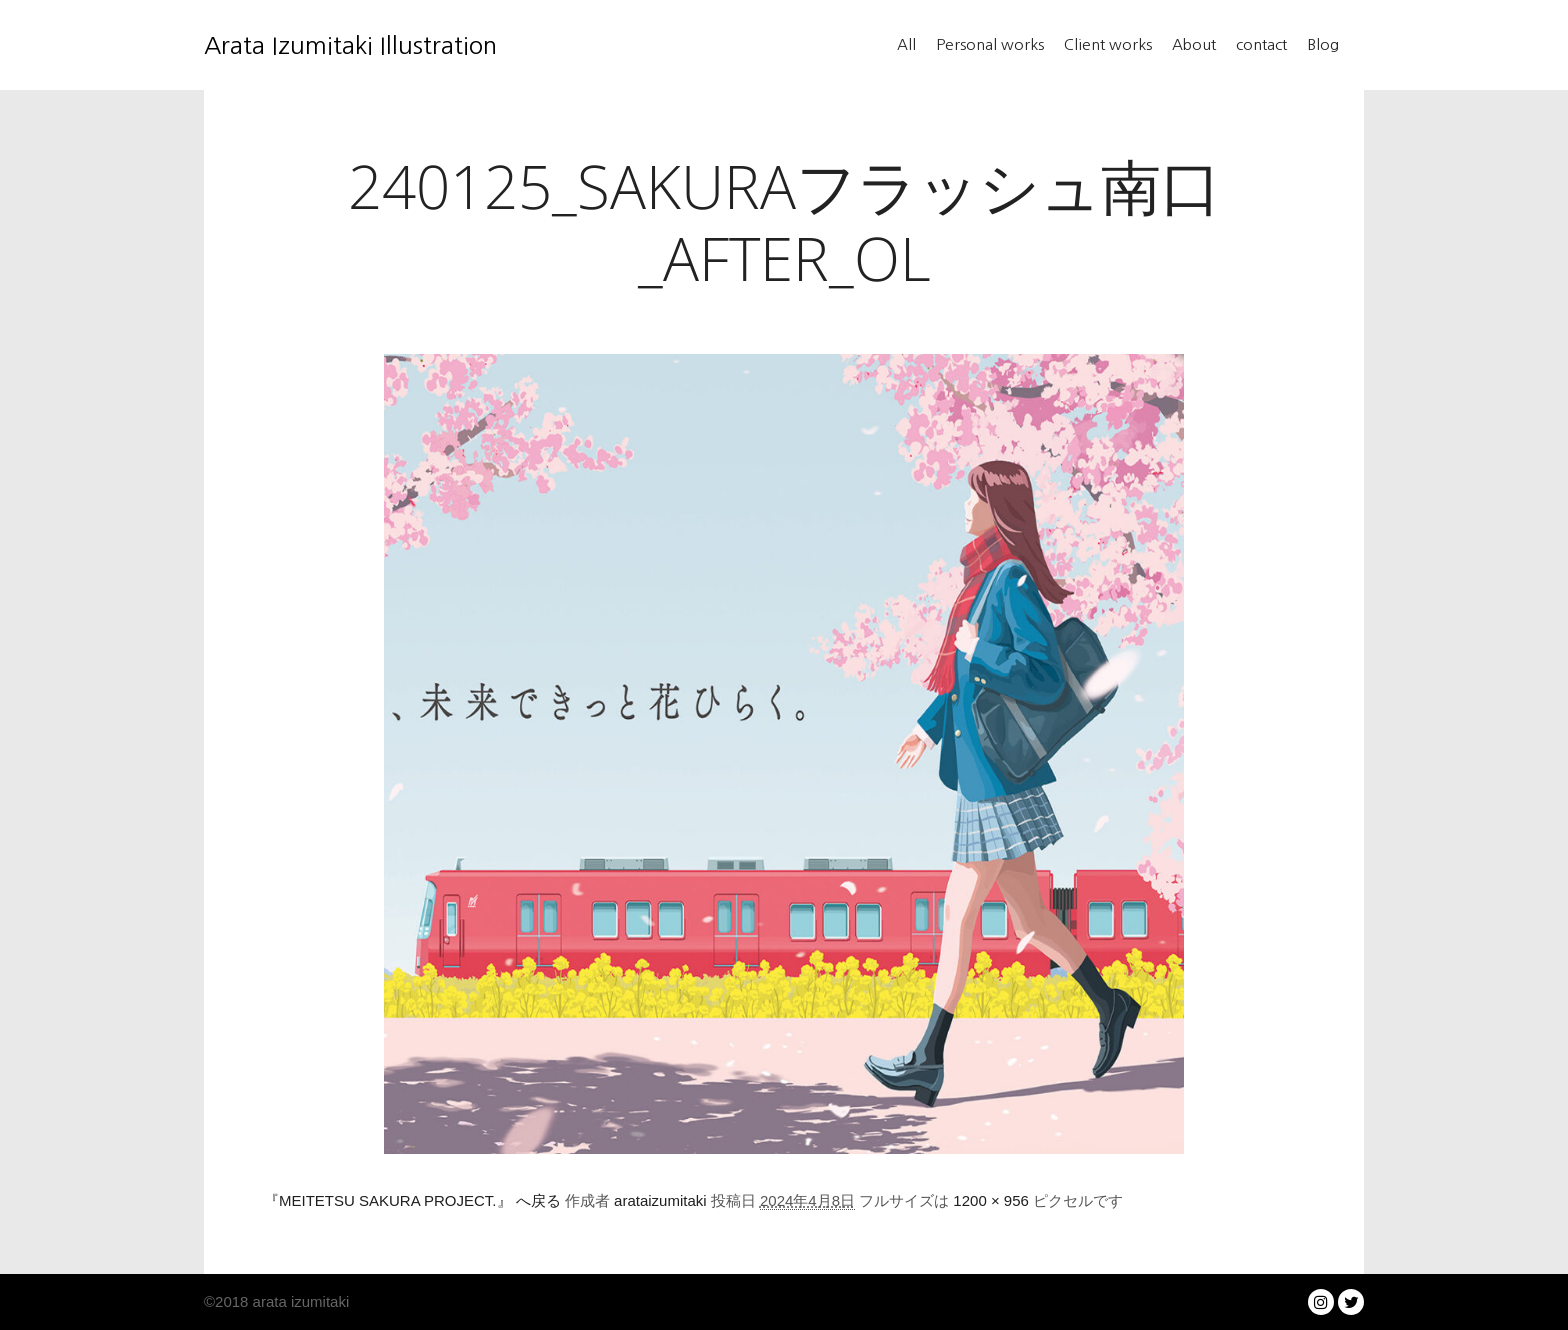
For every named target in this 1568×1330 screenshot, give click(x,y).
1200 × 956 (991, 1200)
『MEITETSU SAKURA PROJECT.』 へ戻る (412, 1200)
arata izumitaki (298, 1301)
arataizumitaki (660, 1200)
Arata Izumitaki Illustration (304, 45)
